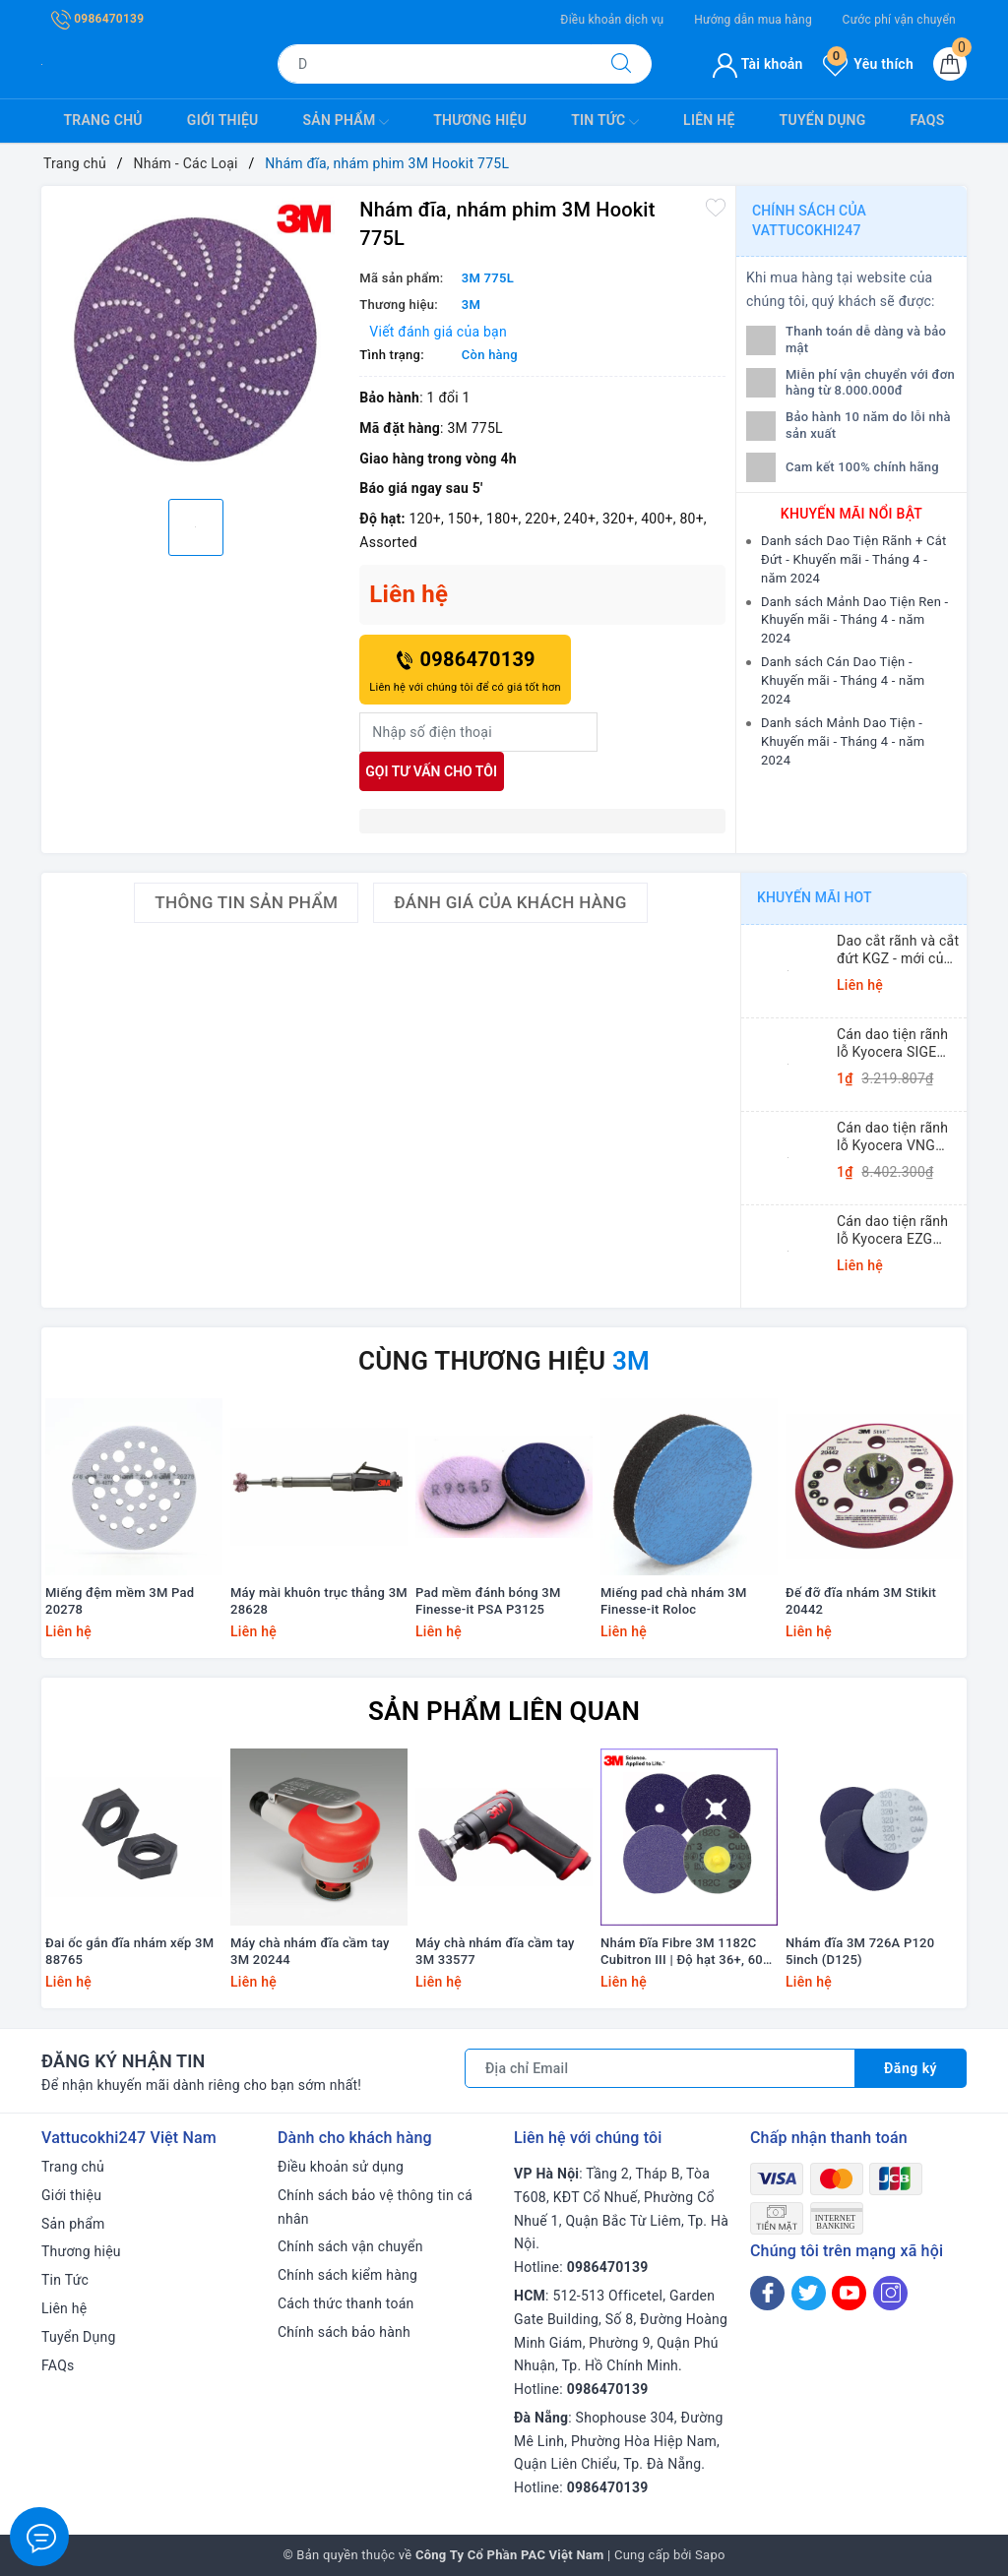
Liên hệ (708, 120)
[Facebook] (767, 2293)
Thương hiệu (480, 120)
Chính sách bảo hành (344, 2332)
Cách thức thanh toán (346, 2303)
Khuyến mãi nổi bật (851, 513)
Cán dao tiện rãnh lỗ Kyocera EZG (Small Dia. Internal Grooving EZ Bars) (897, 1230)
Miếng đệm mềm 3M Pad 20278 (119, 1601)
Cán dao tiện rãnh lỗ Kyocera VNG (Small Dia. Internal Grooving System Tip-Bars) (897, 1137)
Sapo (710, 2554)
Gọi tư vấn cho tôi (431, 771)
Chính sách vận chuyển (350, 2246)
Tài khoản (757, 64)
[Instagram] (890, 2293)
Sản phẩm (346, 122)
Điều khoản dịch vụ (611, 20)
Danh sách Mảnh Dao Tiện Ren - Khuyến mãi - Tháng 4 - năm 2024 (854, 620)
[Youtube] (849, 2293)
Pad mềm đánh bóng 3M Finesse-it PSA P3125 (488, 1601)
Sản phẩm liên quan (504, 1711)
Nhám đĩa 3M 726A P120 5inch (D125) (860, 1951)
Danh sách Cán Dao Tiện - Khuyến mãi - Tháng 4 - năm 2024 (842, 680)
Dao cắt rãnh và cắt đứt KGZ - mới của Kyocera (898, 950)
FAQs (928, 120)
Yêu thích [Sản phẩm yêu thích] (868, 64)
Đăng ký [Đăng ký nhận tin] (910, 2068)
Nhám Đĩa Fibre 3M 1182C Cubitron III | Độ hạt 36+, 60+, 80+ (687, 1952)
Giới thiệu (223, 120)
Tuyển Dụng (823, 120)
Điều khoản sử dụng (341, 2167)
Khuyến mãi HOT (814, 897)
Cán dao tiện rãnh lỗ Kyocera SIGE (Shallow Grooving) (897, 1043)
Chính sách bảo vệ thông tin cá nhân (375, 2207)
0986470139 (97, 19)
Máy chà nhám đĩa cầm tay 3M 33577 (495, 1951)
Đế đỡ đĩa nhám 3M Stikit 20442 (861, 1601)
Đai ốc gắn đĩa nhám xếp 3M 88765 (129, 1951)
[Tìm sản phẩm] (435, 64)
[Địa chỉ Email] (660, 2068)
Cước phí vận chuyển (899, 20)
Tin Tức (605, 122)
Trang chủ (103, 120)
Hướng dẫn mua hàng (753, 20)
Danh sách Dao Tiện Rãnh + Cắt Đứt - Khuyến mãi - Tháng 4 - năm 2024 (854, 559)
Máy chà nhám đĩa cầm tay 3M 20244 (310, 1951)
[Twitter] (808, 2293)
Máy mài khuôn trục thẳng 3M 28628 (319, 1601)
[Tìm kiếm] (621, 64)
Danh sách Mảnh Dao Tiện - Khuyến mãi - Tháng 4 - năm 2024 (842, 741)
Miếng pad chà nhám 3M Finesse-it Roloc (673, 1601)
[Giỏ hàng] (950, 64)
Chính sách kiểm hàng (347, 2275)
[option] (195, 340)
